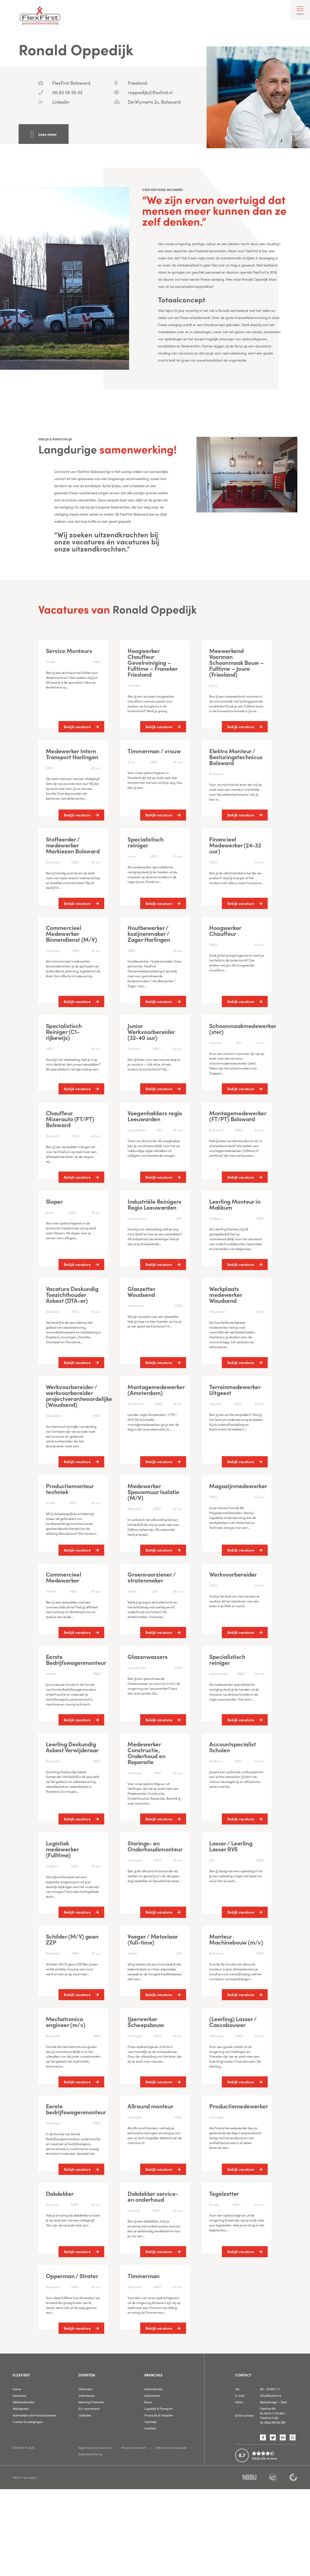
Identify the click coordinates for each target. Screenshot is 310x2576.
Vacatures (19, 2482)
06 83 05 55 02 (67, 92)
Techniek (150, 2508)
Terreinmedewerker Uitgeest (235, 1427)
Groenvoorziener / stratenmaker (152, 1624)
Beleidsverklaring (90, 2541)
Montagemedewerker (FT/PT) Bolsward (238, 1140)
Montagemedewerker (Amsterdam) (156, 1427)
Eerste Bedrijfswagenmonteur (76, 1715)
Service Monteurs (69, 651)
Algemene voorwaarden (95, 2534)
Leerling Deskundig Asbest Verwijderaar (72, 1805)
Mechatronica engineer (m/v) (66, 2088)
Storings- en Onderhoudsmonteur (155, 1907)
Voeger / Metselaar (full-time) (153, 2003)
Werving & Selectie (91, 2489)
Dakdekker (60, 2270)
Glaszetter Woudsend (141, 1326)
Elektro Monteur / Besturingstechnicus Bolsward (236, 765)
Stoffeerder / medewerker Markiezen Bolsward (73, 860)
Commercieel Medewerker (63, 1624)
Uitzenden (85, 2476)
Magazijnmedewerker (238, 1526)
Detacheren (86, 2482)
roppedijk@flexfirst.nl (150, 92)
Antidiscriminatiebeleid (171, 2534)
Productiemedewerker (239, 2175)
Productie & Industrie (158, 2502)
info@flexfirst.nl (270, 2482)
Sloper (54, 1228)
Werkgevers (21, 2495)
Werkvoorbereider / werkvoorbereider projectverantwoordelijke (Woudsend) (79, 1433)
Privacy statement (133, 2534)
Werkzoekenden (24, 2489)
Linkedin (61, 101)
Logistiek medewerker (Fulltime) (62, 1910)
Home (17, 2476)
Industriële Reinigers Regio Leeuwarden (154, 1231)
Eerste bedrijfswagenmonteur (76, 2178)
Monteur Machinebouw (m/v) (237, 2003)
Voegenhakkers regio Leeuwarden (151, 1140)
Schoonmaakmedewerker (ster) (243, 1049)
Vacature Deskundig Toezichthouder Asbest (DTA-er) (72, 1329)
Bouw (148, 2489)
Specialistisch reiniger (146, 857)
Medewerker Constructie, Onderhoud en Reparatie (147, 1811)
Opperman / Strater (72, 2355)
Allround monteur (151, 2175)
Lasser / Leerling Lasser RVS (231, 1907)
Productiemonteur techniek (70, 1529)
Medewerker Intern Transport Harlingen (72, 762)
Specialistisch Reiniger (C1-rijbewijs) (64, 1052)
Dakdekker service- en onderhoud (153, 2273)
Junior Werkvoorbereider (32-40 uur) (151, 1052)
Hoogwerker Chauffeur (226, 948)
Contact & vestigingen (28, 2508)
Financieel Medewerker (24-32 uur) (236, 860)
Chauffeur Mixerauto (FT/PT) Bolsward (70, 1143)
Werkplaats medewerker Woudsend (226, 1329)
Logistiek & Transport (158, 2495)
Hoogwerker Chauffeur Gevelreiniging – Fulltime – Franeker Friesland (153, 663)
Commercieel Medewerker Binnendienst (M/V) (71, 951)
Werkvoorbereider (233, 1621)
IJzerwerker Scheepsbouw (146, 2088)
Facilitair (150, 2515)
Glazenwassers (148, 1712)
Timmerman (144, 2355)
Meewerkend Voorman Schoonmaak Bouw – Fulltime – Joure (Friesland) (234, 663)
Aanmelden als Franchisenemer (34, 2502)
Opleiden (84, 2502)
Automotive (152, 2482)
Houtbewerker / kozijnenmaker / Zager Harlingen (149, 951)
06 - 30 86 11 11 (270, 2476)
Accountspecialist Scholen (233, 1805)
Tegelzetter (224, 2270)
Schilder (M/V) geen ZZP (72, 2003)
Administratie (153, 2476)
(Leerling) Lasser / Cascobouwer (233, 2088)
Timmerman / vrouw (154, 759)
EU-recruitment (89, 2495)
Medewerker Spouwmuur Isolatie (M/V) (154, 1532)
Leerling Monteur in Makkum (235, 1231)
